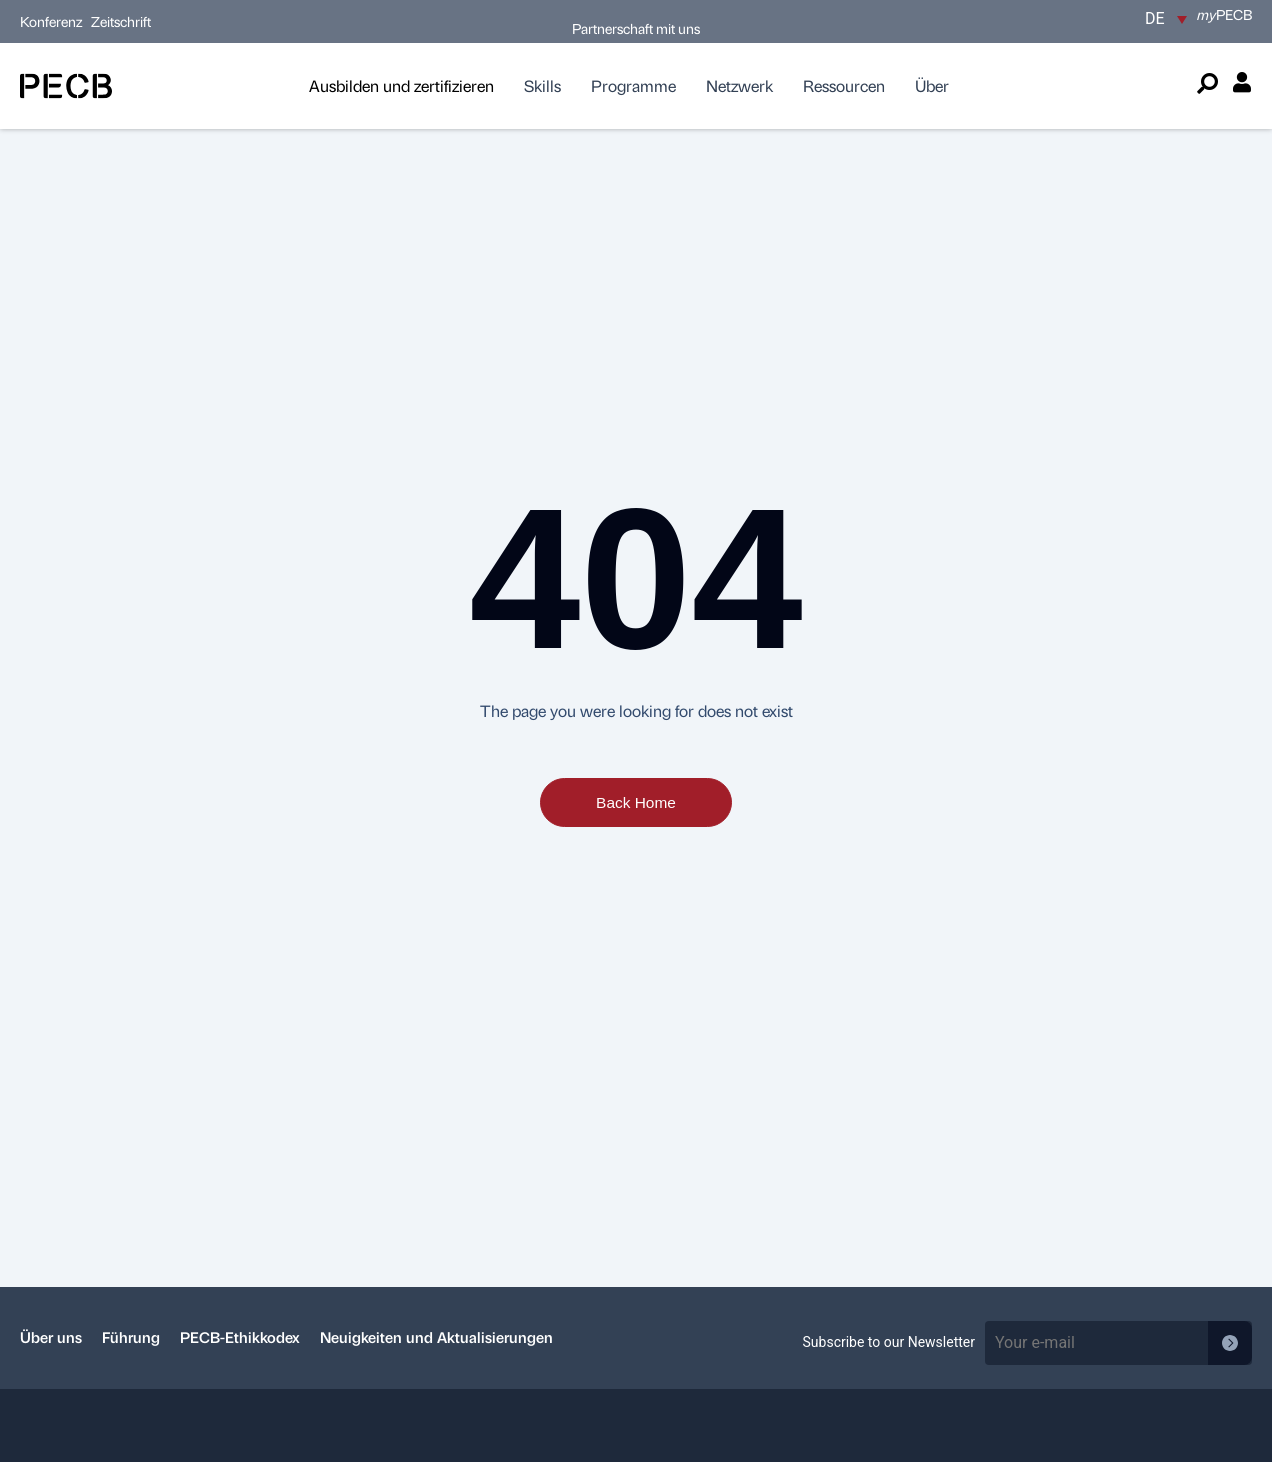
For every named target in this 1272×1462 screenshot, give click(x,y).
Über (932, 85)
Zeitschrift (121, 21)
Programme (633, 85)
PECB (1224, 14)
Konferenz (53, 21)
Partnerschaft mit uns (636, 28)
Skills (542, 85)
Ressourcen (844, 85)
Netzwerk (739, 85)
